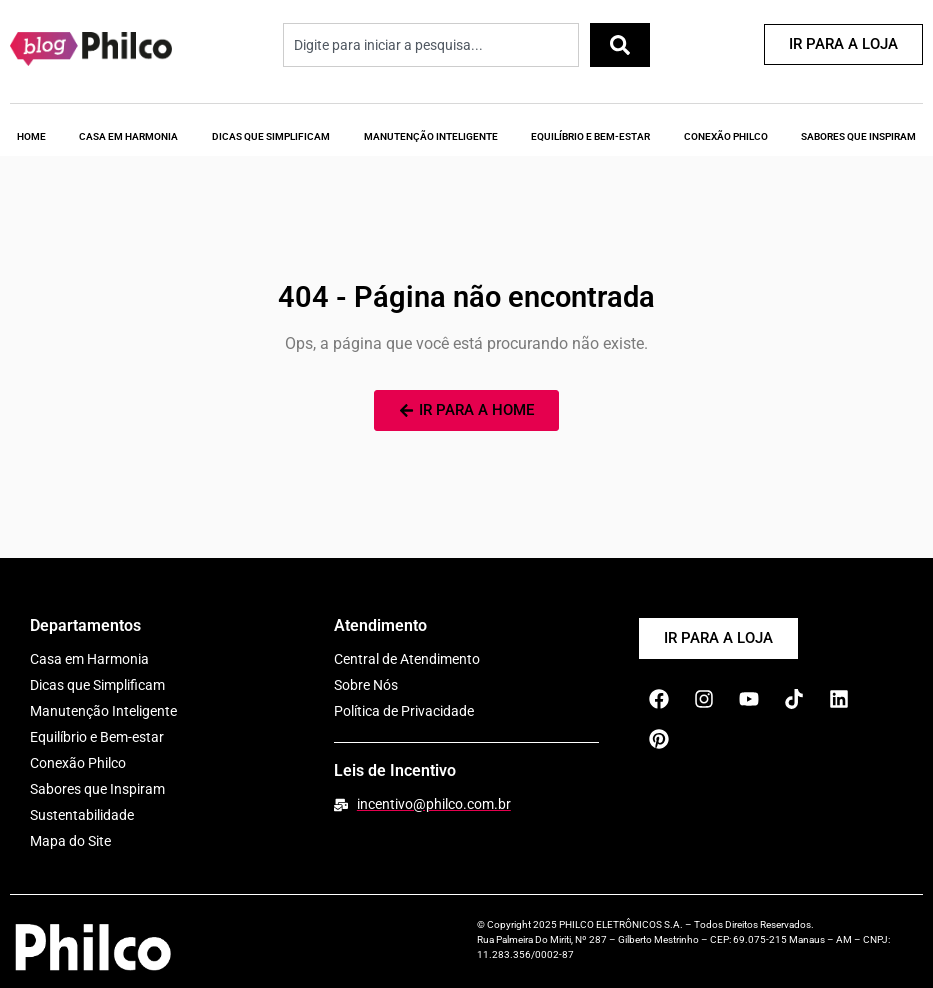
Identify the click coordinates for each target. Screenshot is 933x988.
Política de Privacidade (404, 711)
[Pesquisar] (620, 45)
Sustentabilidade (82, 815)
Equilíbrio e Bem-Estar (590, 136)
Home (31, 136)
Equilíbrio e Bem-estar (97, 737)
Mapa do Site (70, 841)
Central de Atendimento (407, 659)
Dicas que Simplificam (271, 136)
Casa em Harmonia (128, 136)
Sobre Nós (366, 685)
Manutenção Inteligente (431, 136)
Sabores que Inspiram (97, 789)
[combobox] (430, 45)
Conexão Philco (726, 136)
